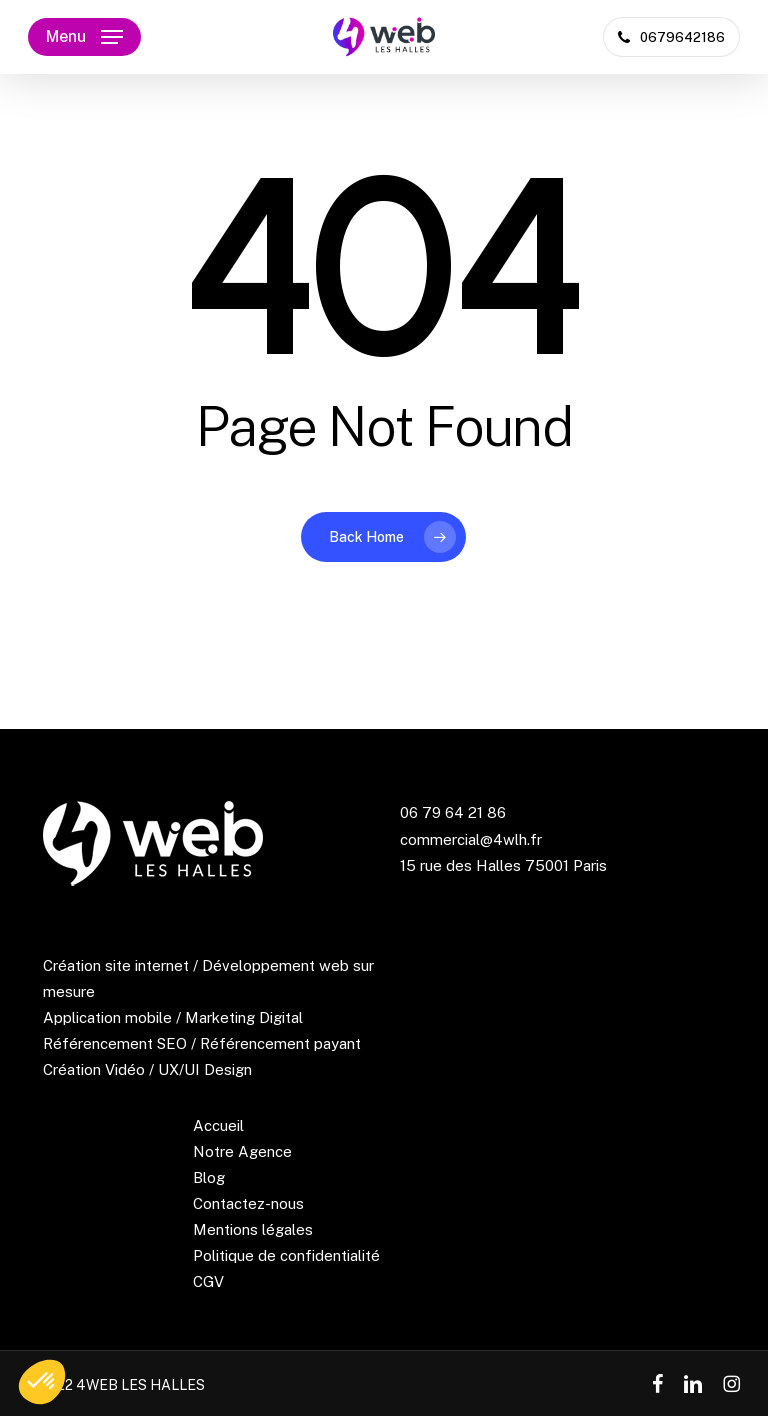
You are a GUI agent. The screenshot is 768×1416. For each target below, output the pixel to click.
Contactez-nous (248, 1203)
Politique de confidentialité (286, 1255)
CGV (208, 1281)
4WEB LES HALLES (140, 1385)
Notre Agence (242, 1151)
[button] (84, 37)
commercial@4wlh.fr (471, 839)
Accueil (218, 1125)
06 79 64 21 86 (453, 812)
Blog (209, 1177)
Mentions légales (253, 1229)
